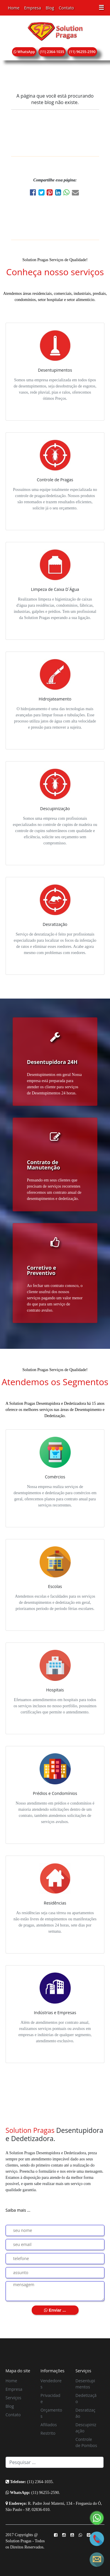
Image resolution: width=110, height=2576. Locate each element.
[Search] (55, 2462)
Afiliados (48, 2424)
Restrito (47, 2433)
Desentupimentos (85, 2384)
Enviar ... (55, 2310)
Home (14, 8)
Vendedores (51, 2384)
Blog (50, 8)
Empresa (32, 8)
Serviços (13, 2397)
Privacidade (50, 2398)
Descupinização (85, 2428)
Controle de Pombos (86, 2442)
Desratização (85, 2413)
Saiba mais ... (18, 2210)
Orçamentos (51, 2413)
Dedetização (86, 2398)
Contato (66, 8)
